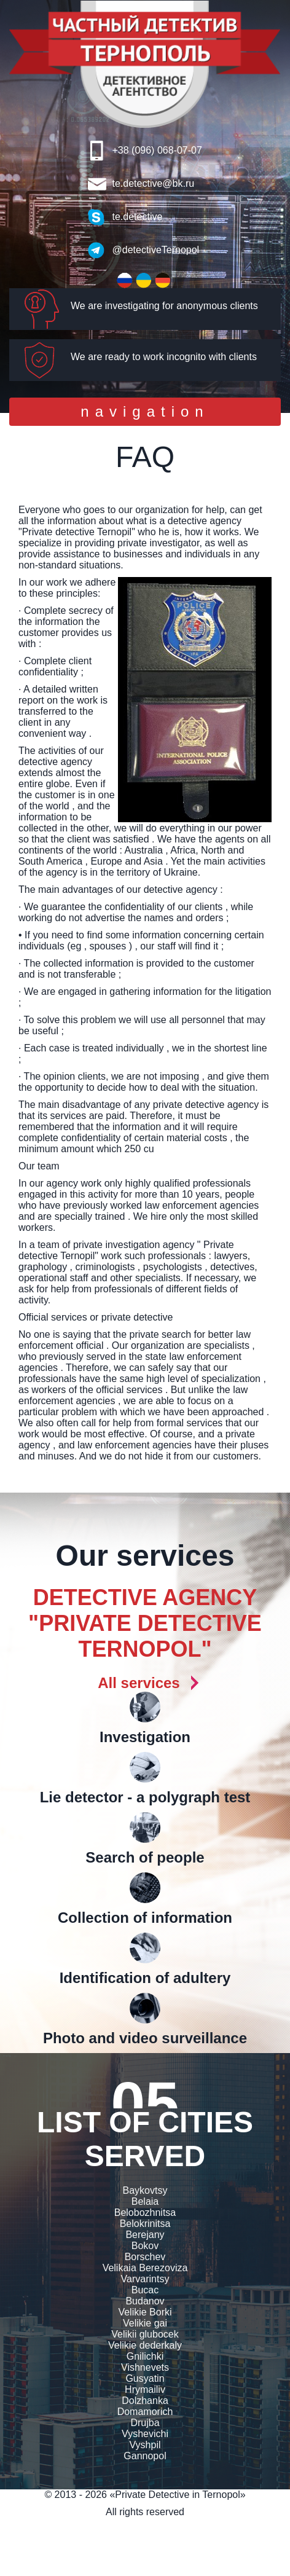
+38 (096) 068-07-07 (157, 150)
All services (138, 1683)
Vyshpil (145, 2445)
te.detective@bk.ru (153, 183)
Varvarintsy (145, 2279)
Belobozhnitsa (145, 2212)
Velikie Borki (144, 2312)
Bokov (145, 2245)
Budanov (144, 2301)
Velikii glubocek (144, 2334)
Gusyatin (144, 2378)
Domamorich (145, 2411)
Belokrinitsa (145, 2223)
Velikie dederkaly (145, 2345)
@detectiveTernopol (156, 250)
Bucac (145, 2290)
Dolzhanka (145, 2400)
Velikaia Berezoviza (145, 2268)
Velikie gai (145, 2323)
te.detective (137, 216)
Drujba (144, 2422)
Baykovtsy (145, 2190)
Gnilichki (145, 2356)
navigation (144, 414)
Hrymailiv (145, 2389)
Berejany (144, 2234)
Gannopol (144, 2456)
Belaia (145, 2201)
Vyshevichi (145, 2434)
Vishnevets (145, 2367)
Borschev (145, 2257)
